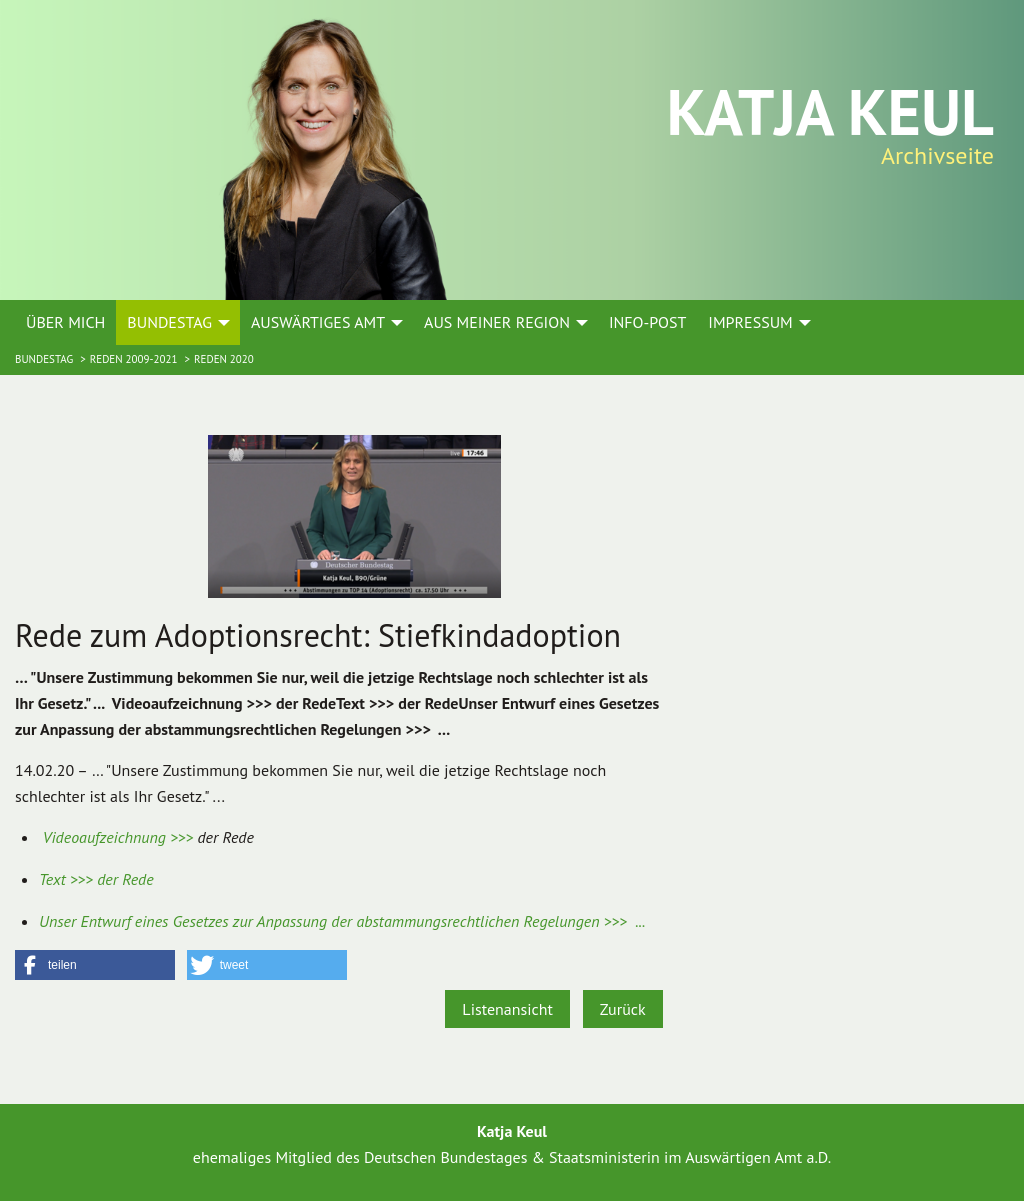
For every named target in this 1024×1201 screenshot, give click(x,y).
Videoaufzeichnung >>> (118, 837)
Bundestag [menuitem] (169, 322)
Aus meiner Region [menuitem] (497, 322)
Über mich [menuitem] (65, 322)
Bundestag (45, 359)
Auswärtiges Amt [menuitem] (318, 322)
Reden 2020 (224, 359)
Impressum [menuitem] (750, 322)
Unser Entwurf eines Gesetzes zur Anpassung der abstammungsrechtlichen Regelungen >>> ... (342, 921)
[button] (95, 965)
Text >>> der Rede (96, 879)
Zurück (623, 1009)
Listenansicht (507, 1009)
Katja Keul (830, 111)
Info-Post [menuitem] (647, 322)
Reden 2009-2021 (135, 359)
